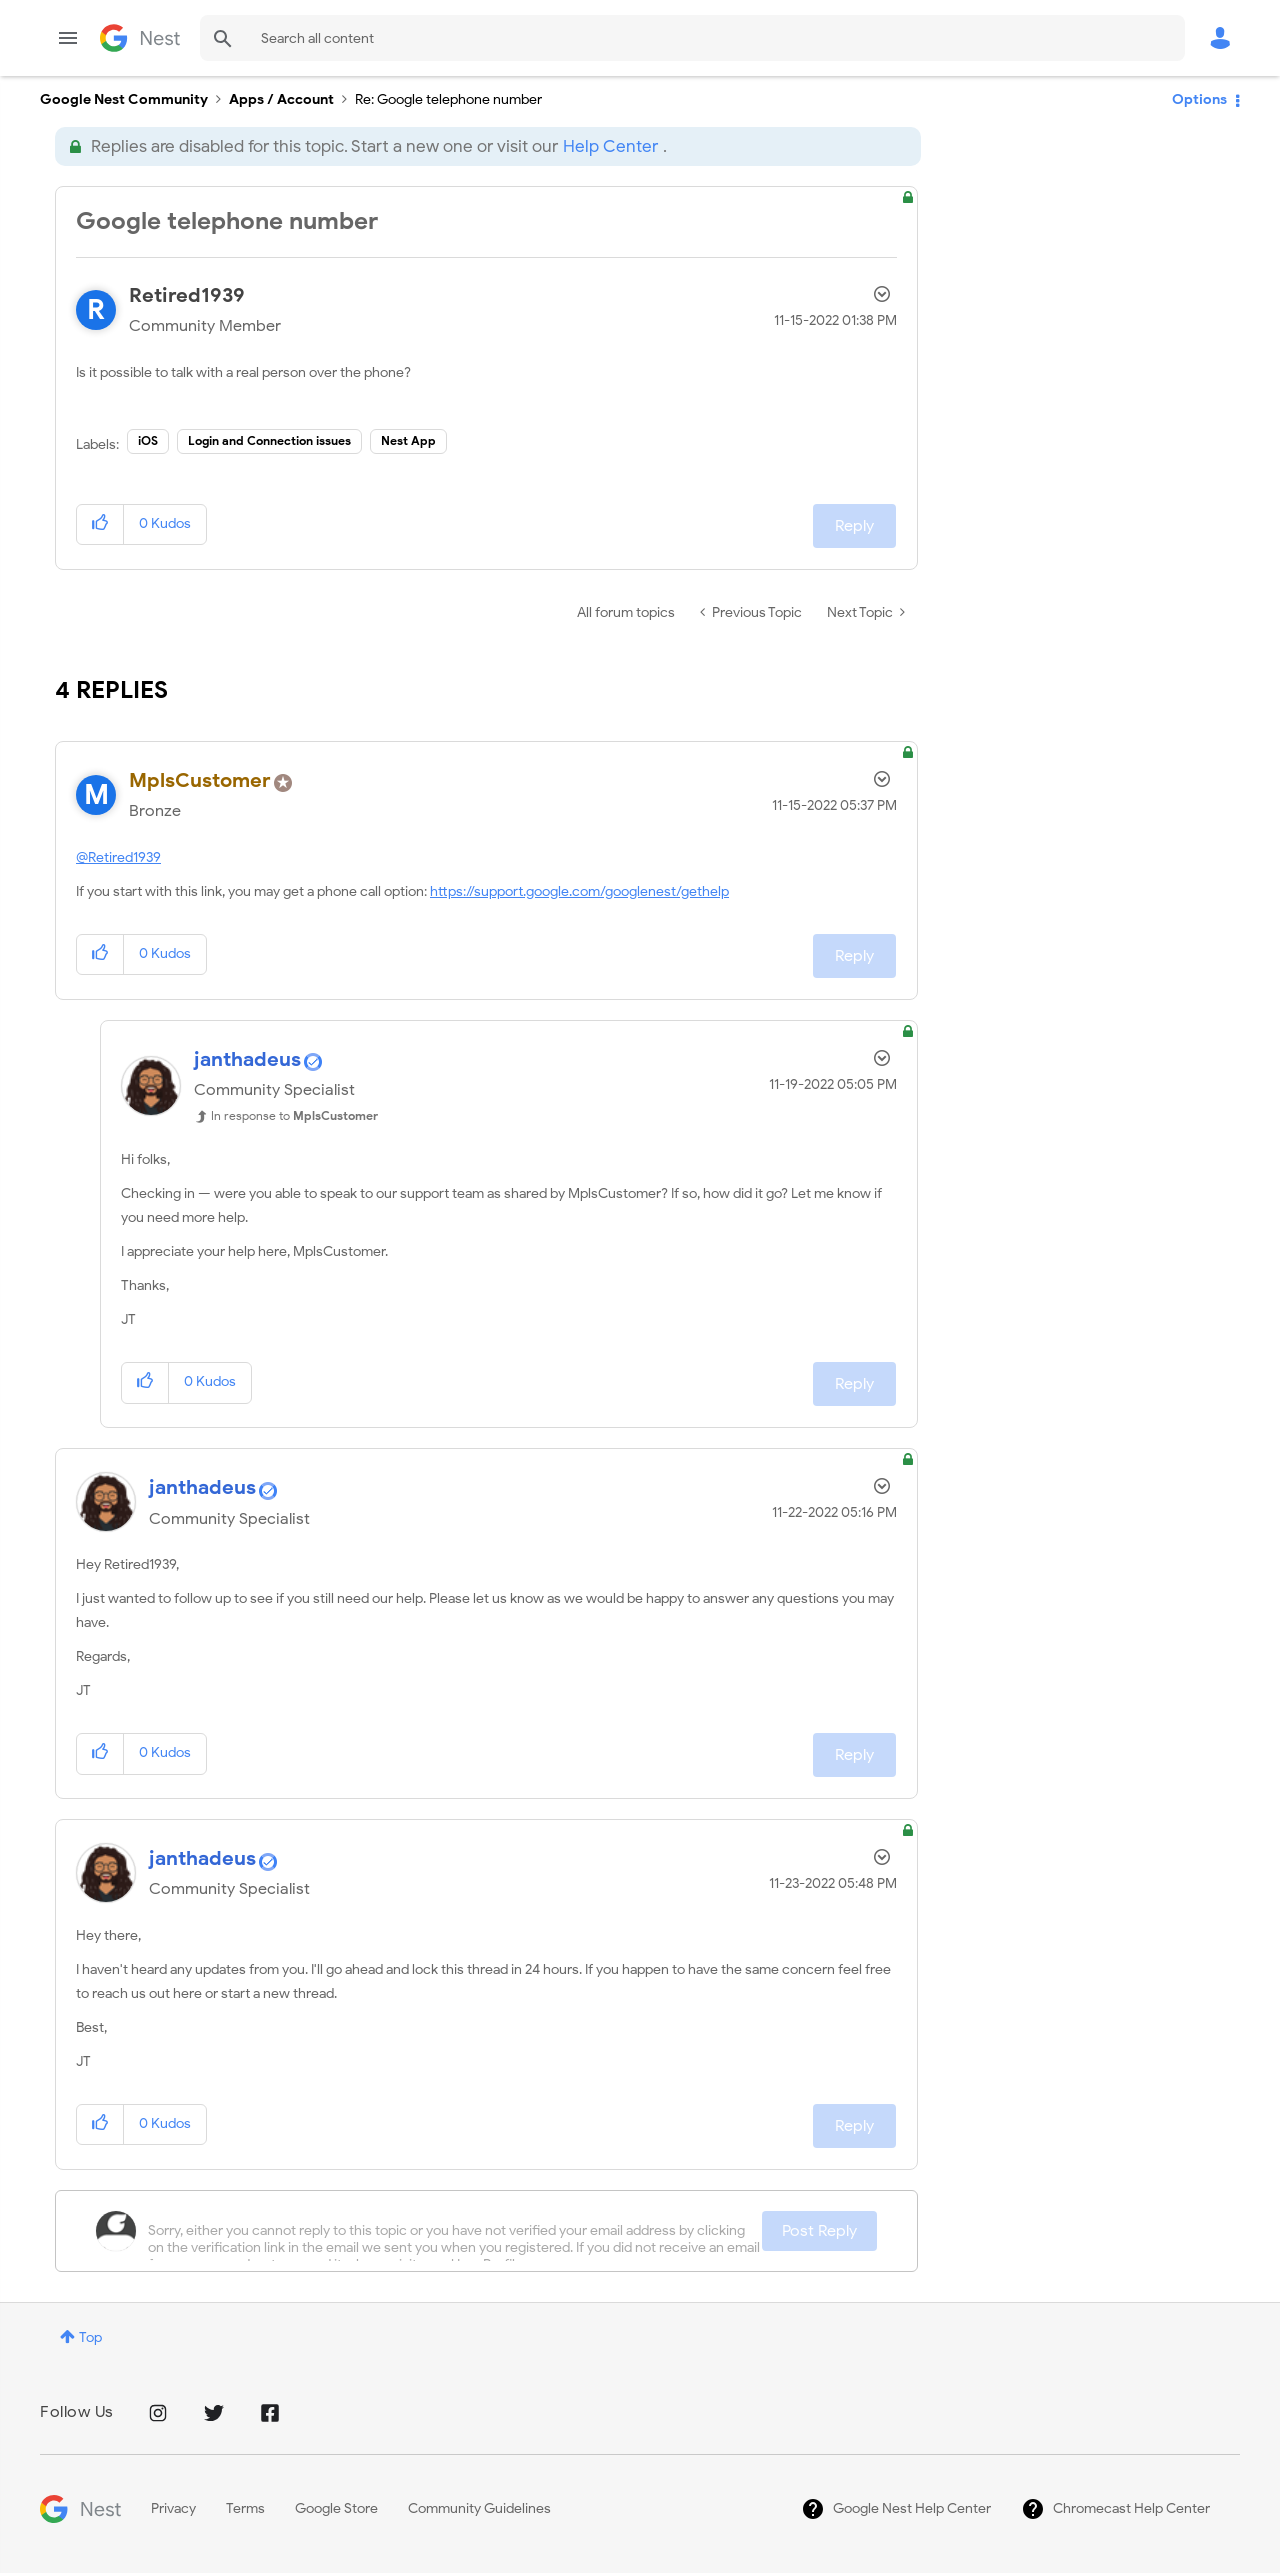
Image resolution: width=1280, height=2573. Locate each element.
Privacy (173, 2508)
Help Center (610, 146)
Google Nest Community (140, 38)
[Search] (692, 38)
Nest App (408, 440)
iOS (148, 440)
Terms (245, 2508)
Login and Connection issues (269, 440)
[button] (100, 524)
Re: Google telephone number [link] (448, 99)
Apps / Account (281, 99)
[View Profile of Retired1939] (187, 295)
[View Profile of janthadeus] (247, 1059)
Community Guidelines (479, 2508)
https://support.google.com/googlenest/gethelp (579, 891)
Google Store (336, 2508)
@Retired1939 (118, 857)
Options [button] (1199, 99)
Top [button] (90, 2337)
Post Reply (819, 2231)
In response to (294, 1115)
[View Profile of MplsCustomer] (200, 780)
